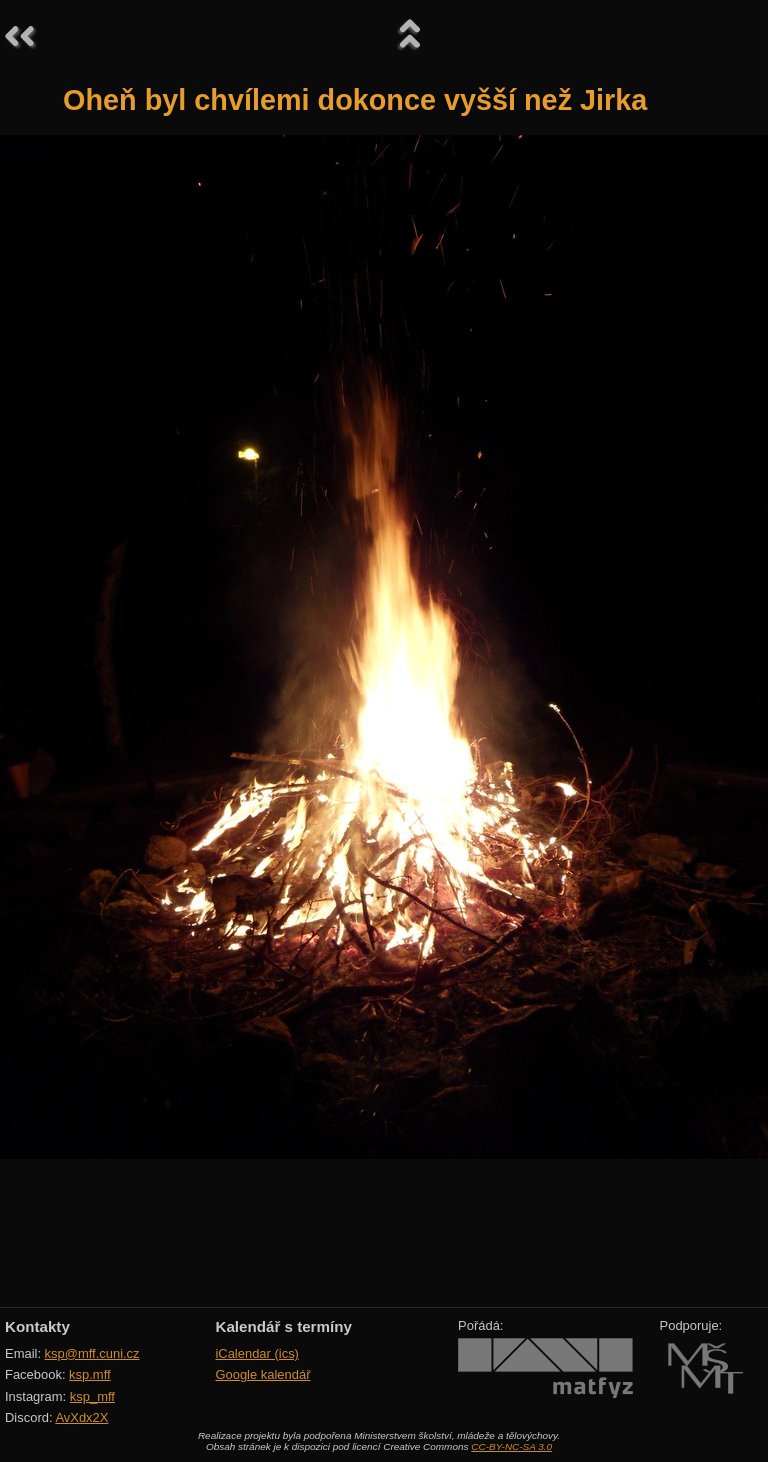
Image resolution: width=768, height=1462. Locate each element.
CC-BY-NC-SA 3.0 (511, 1446)
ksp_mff (92, 1396)
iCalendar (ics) (257, 1353)
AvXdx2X (81, 1417)
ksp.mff (90, 1374)
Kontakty (37, 1326)
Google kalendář (262, 1374)
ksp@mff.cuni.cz (92, 1353)
